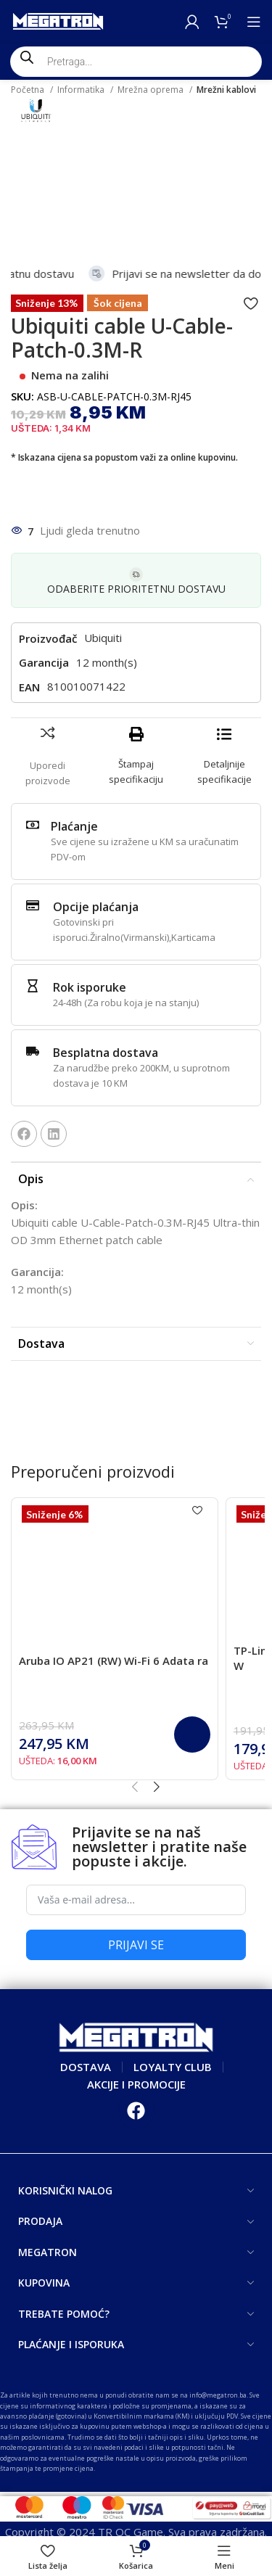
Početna (28, 89)
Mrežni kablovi (226, 89)
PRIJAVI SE (136, 1945)
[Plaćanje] (32, 824)
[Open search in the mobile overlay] (136, 61)
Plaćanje (74, 826)
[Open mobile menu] (253, 21)
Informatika (82, 89)
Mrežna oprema (152, 89)
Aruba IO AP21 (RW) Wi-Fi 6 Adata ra (113, 1660)
